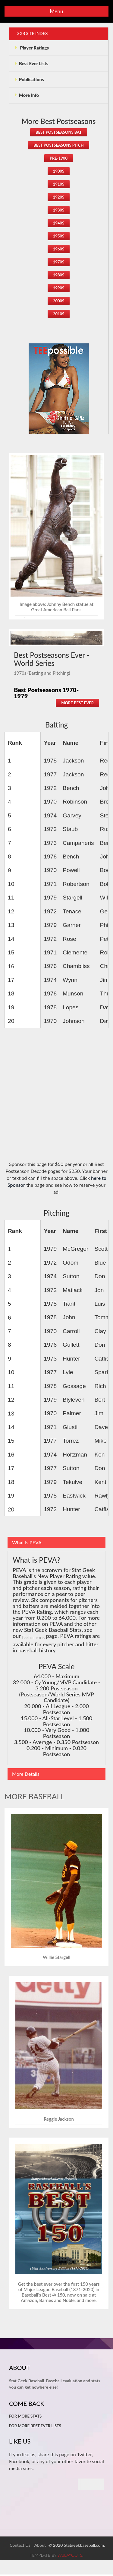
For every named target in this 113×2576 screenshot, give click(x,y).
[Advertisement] (56, 1098)
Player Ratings (31, 48)
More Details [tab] (25, 1775)
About (40, 2546)
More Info (26, 96)
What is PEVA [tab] (27, 1543)
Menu (56, 11)
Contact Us (20, 2546)
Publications (29, 80)
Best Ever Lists (31, 64)
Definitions (33, 1638)
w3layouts (70, 2556)
